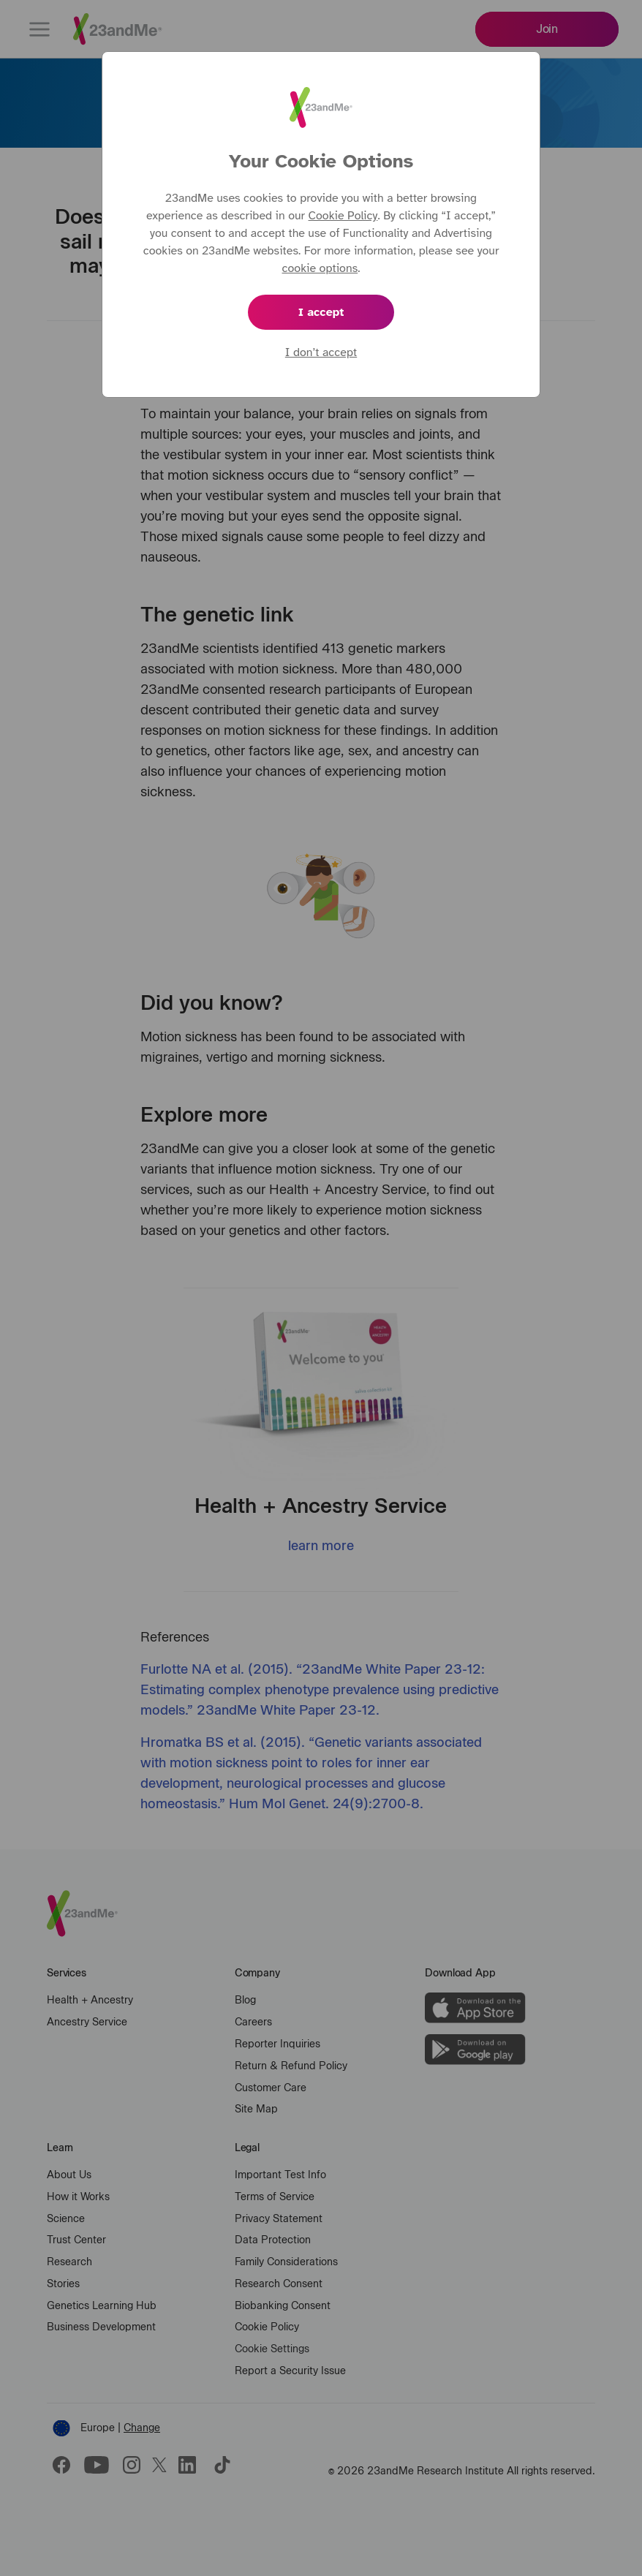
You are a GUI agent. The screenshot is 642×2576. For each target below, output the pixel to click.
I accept (321, 312)
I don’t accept (321, 352)
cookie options (320, 268)
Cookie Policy (343, 215)
